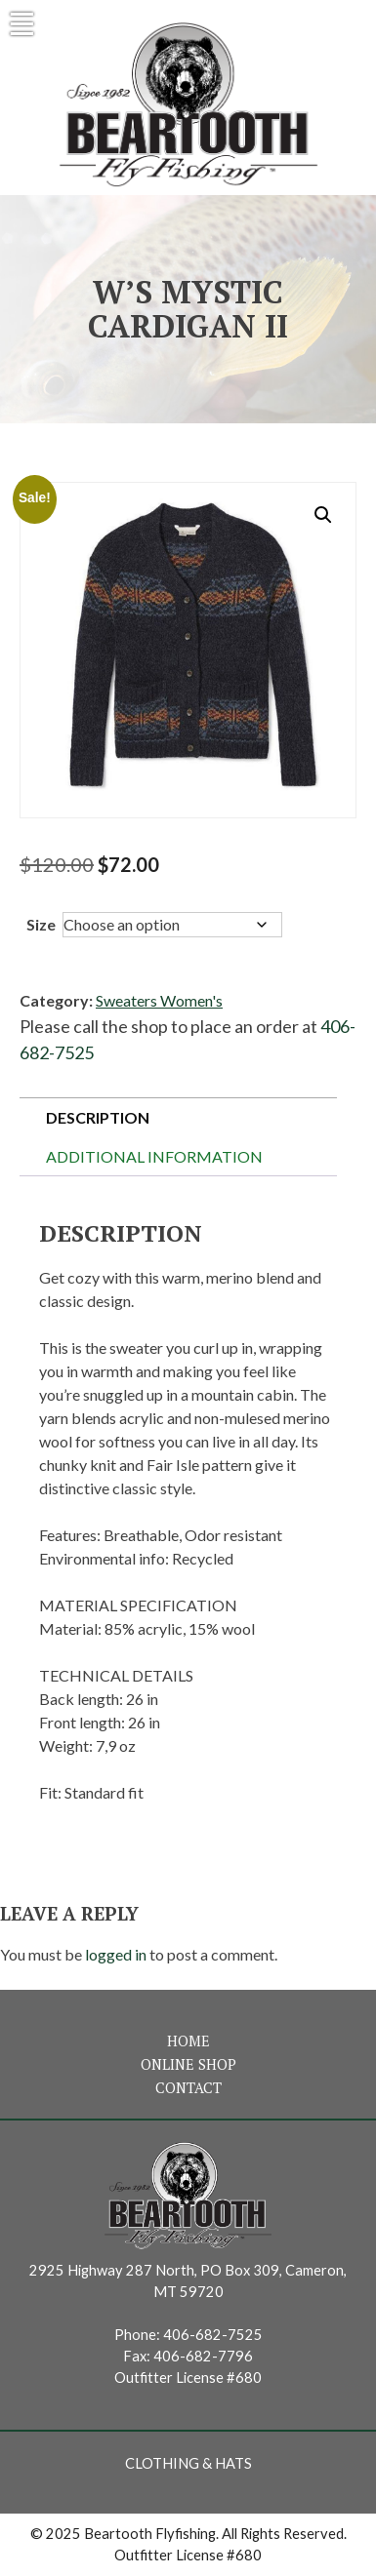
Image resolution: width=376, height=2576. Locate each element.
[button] (323, 515)
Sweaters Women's (159, 1000)
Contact (188, 2088)
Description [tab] (97, 1117)
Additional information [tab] (154, 1156)
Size (41, 924)
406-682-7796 (203, 2356)
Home (188, 2041)
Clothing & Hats (188, 2463)
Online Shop (188, 2064)
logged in (115, 1954)
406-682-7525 (213, 2334)
